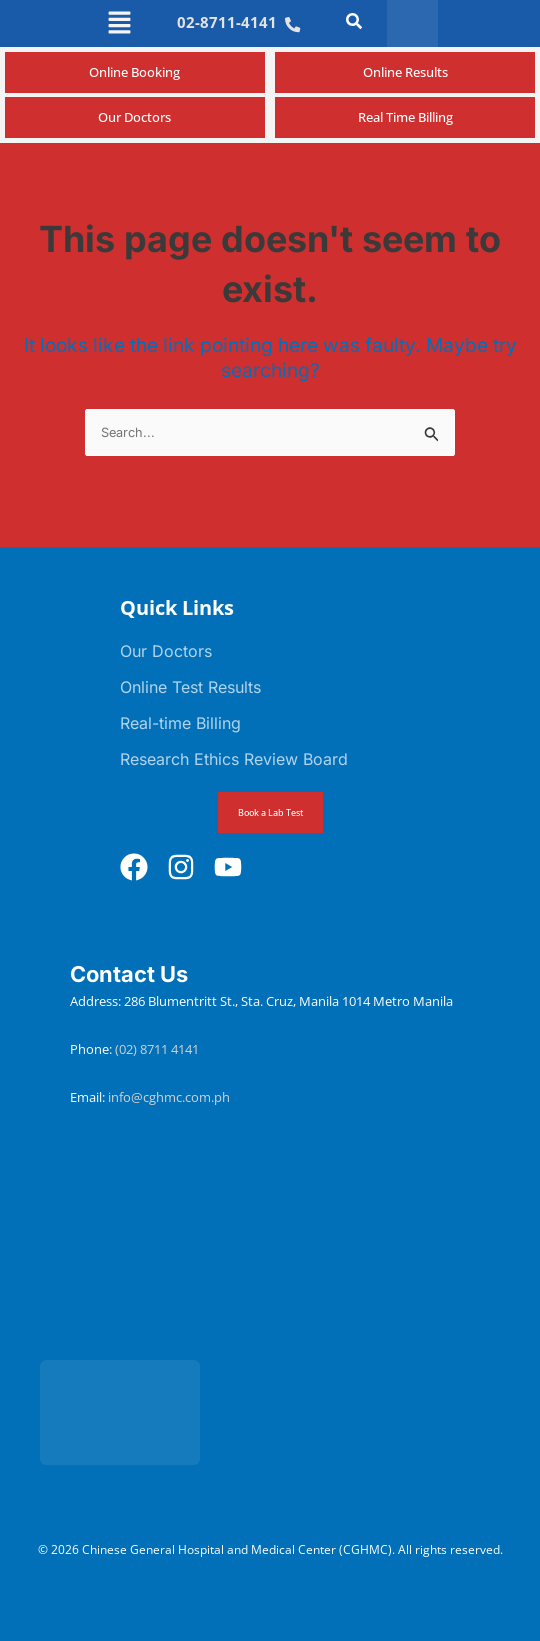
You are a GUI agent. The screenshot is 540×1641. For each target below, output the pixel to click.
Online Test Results (190, 687)
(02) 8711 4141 (158, 1049)
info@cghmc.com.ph (169, 1097)
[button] (119, 23)
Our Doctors (166, 651)
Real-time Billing (180, 723)
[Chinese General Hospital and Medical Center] (270, 1255)
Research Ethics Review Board (234, 759)
